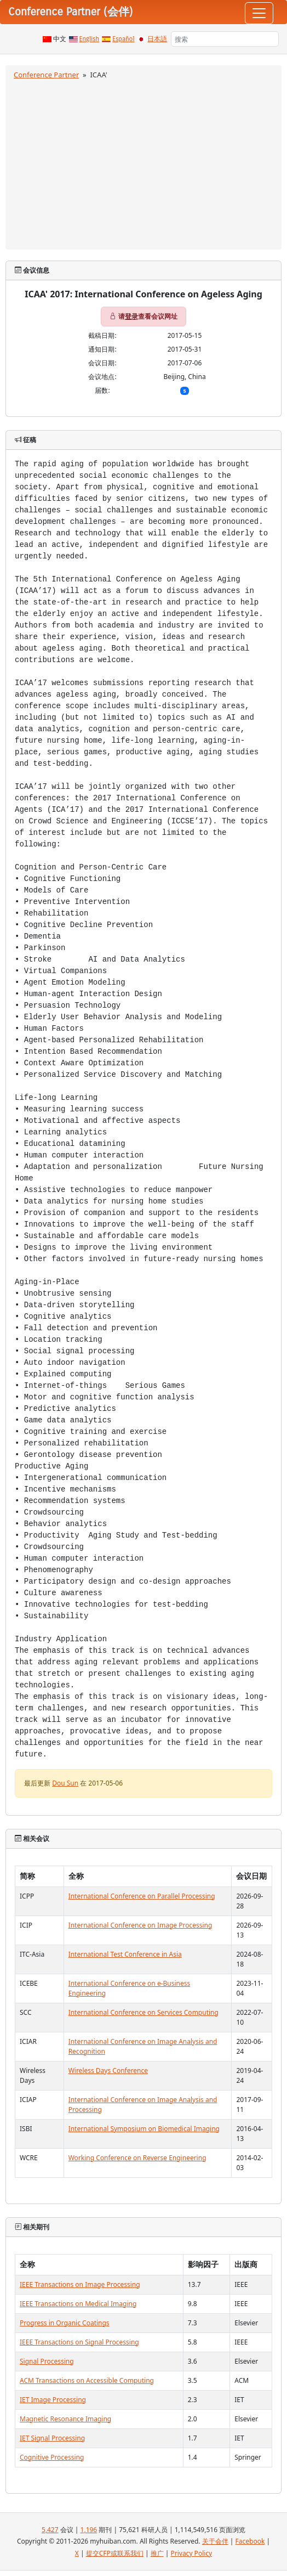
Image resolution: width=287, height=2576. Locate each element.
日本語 (157, 39)
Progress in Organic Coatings (65, 2323)
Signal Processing (47, 2361)
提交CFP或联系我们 (115, 2553)
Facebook (250, 2541)
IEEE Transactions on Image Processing (80, 2284)
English (89, 39)
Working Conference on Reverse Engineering (137, 2157)
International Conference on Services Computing (143, 2012)
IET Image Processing (53, 2399)
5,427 (50, 2529)
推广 (157, 2553)
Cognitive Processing (52, 2457)
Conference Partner (46, 75)
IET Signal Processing (52, 2438)
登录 (131, 316)
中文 (59, 39)
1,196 (89, 2529)
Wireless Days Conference (108, 2070)
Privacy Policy (191, 2553)
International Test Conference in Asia (125, 1954)
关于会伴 (215, 2541)
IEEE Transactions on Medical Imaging (78, 2303)
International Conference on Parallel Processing (141, 1896)
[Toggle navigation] (259, 13)
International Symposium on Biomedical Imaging (144, 2128)
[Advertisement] (143, 163)
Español (123, 39)
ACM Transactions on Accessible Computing (87, 2380)
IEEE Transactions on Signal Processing (79, 2342)
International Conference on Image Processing (140, 1925)
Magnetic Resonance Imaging (65, 2419)
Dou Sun (65, 1783)
